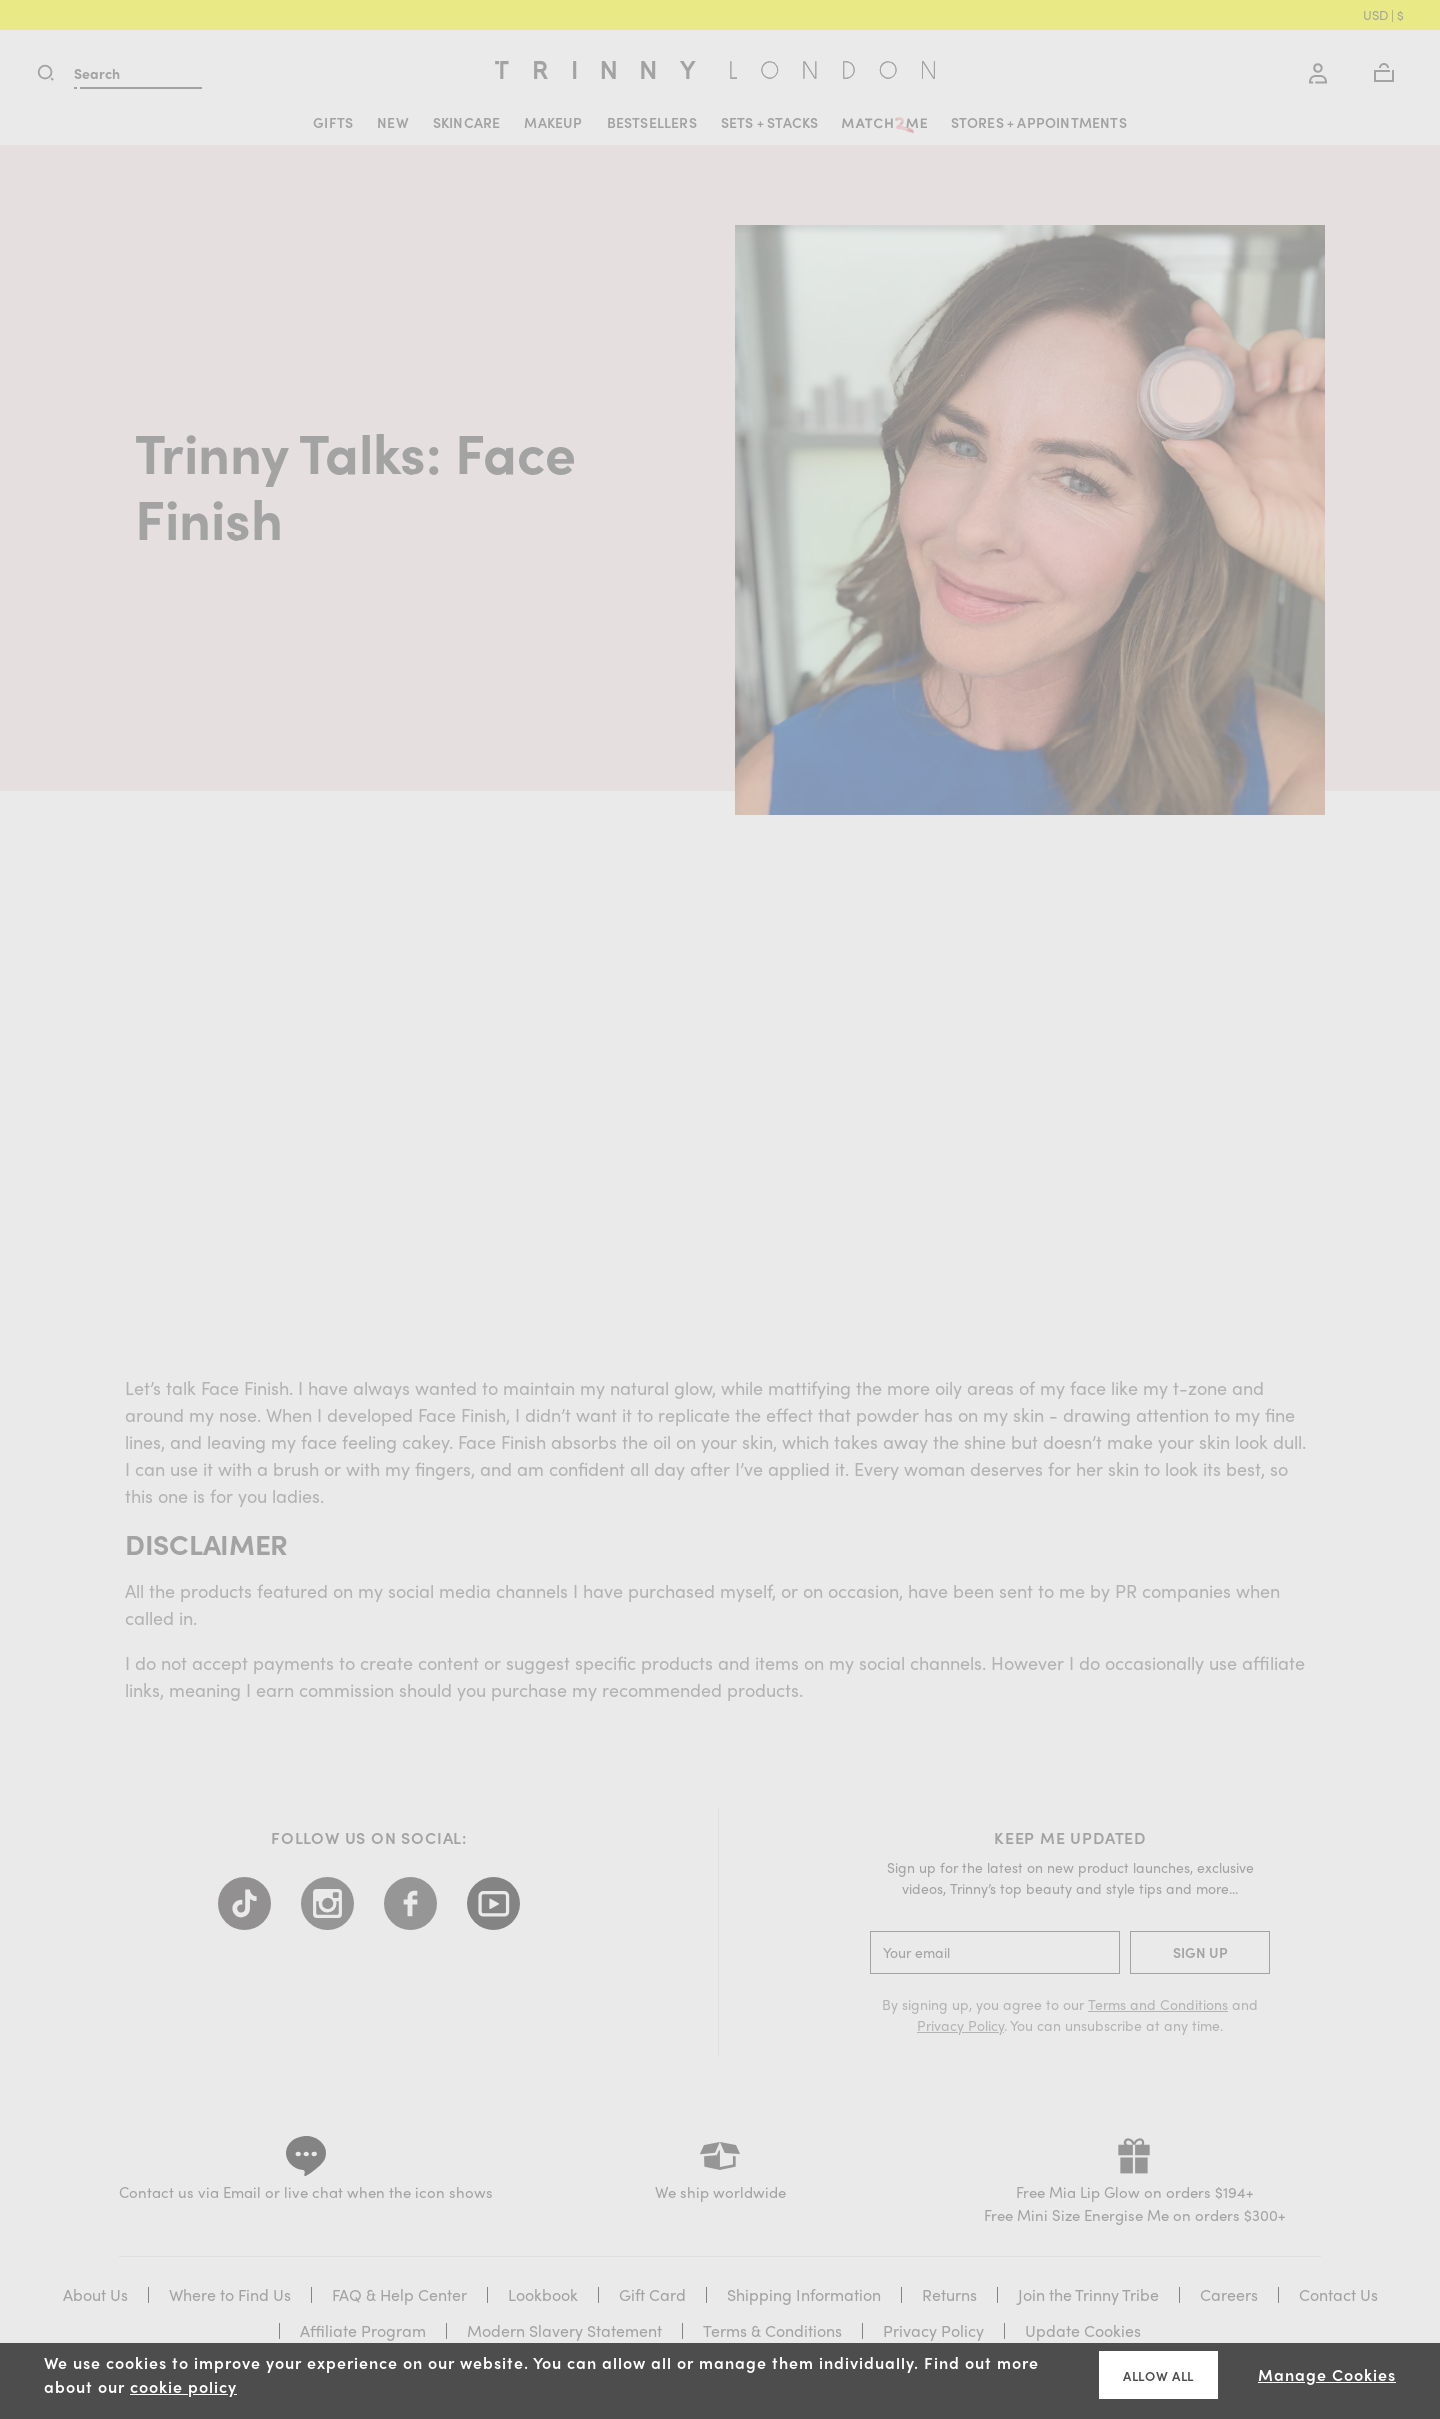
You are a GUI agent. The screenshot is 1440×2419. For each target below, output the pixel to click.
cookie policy (183, 2386)
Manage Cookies (1327, 2374)
